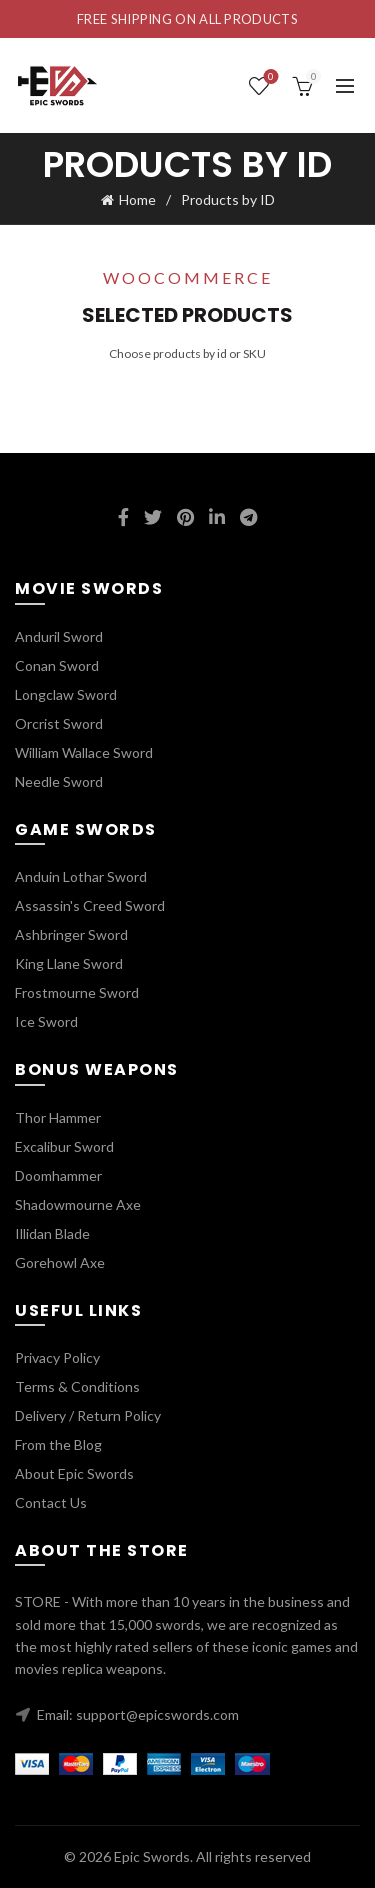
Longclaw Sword (66, 694)
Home (137, 199)
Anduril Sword (59, 636)
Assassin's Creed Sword (90, 905)
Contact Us (51, 1502)
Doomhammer (58, 1175)
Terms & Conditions (77, 1386)
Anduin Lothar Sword (81, 876)
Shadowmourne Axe (78, 1204)
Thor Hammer (58, 1117)
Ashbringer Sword (71, 934)
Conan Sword (57, 665)
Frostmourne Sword (77, 992)
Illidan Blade (52, 1233)
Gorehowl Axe (60, 1262)
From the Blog (58, 1444)
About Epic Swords (74, 1473)
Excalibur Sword (64, 1146)
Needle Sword (59, 781)
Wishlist (269, 77)
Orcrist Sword (59, 723)
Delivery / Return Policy (88, 1415)
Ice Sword (46, 1021)
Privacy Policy (57, 1357)
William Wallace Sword (84, 752)
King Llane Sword (69, 963)
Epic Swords (152, 1856)
